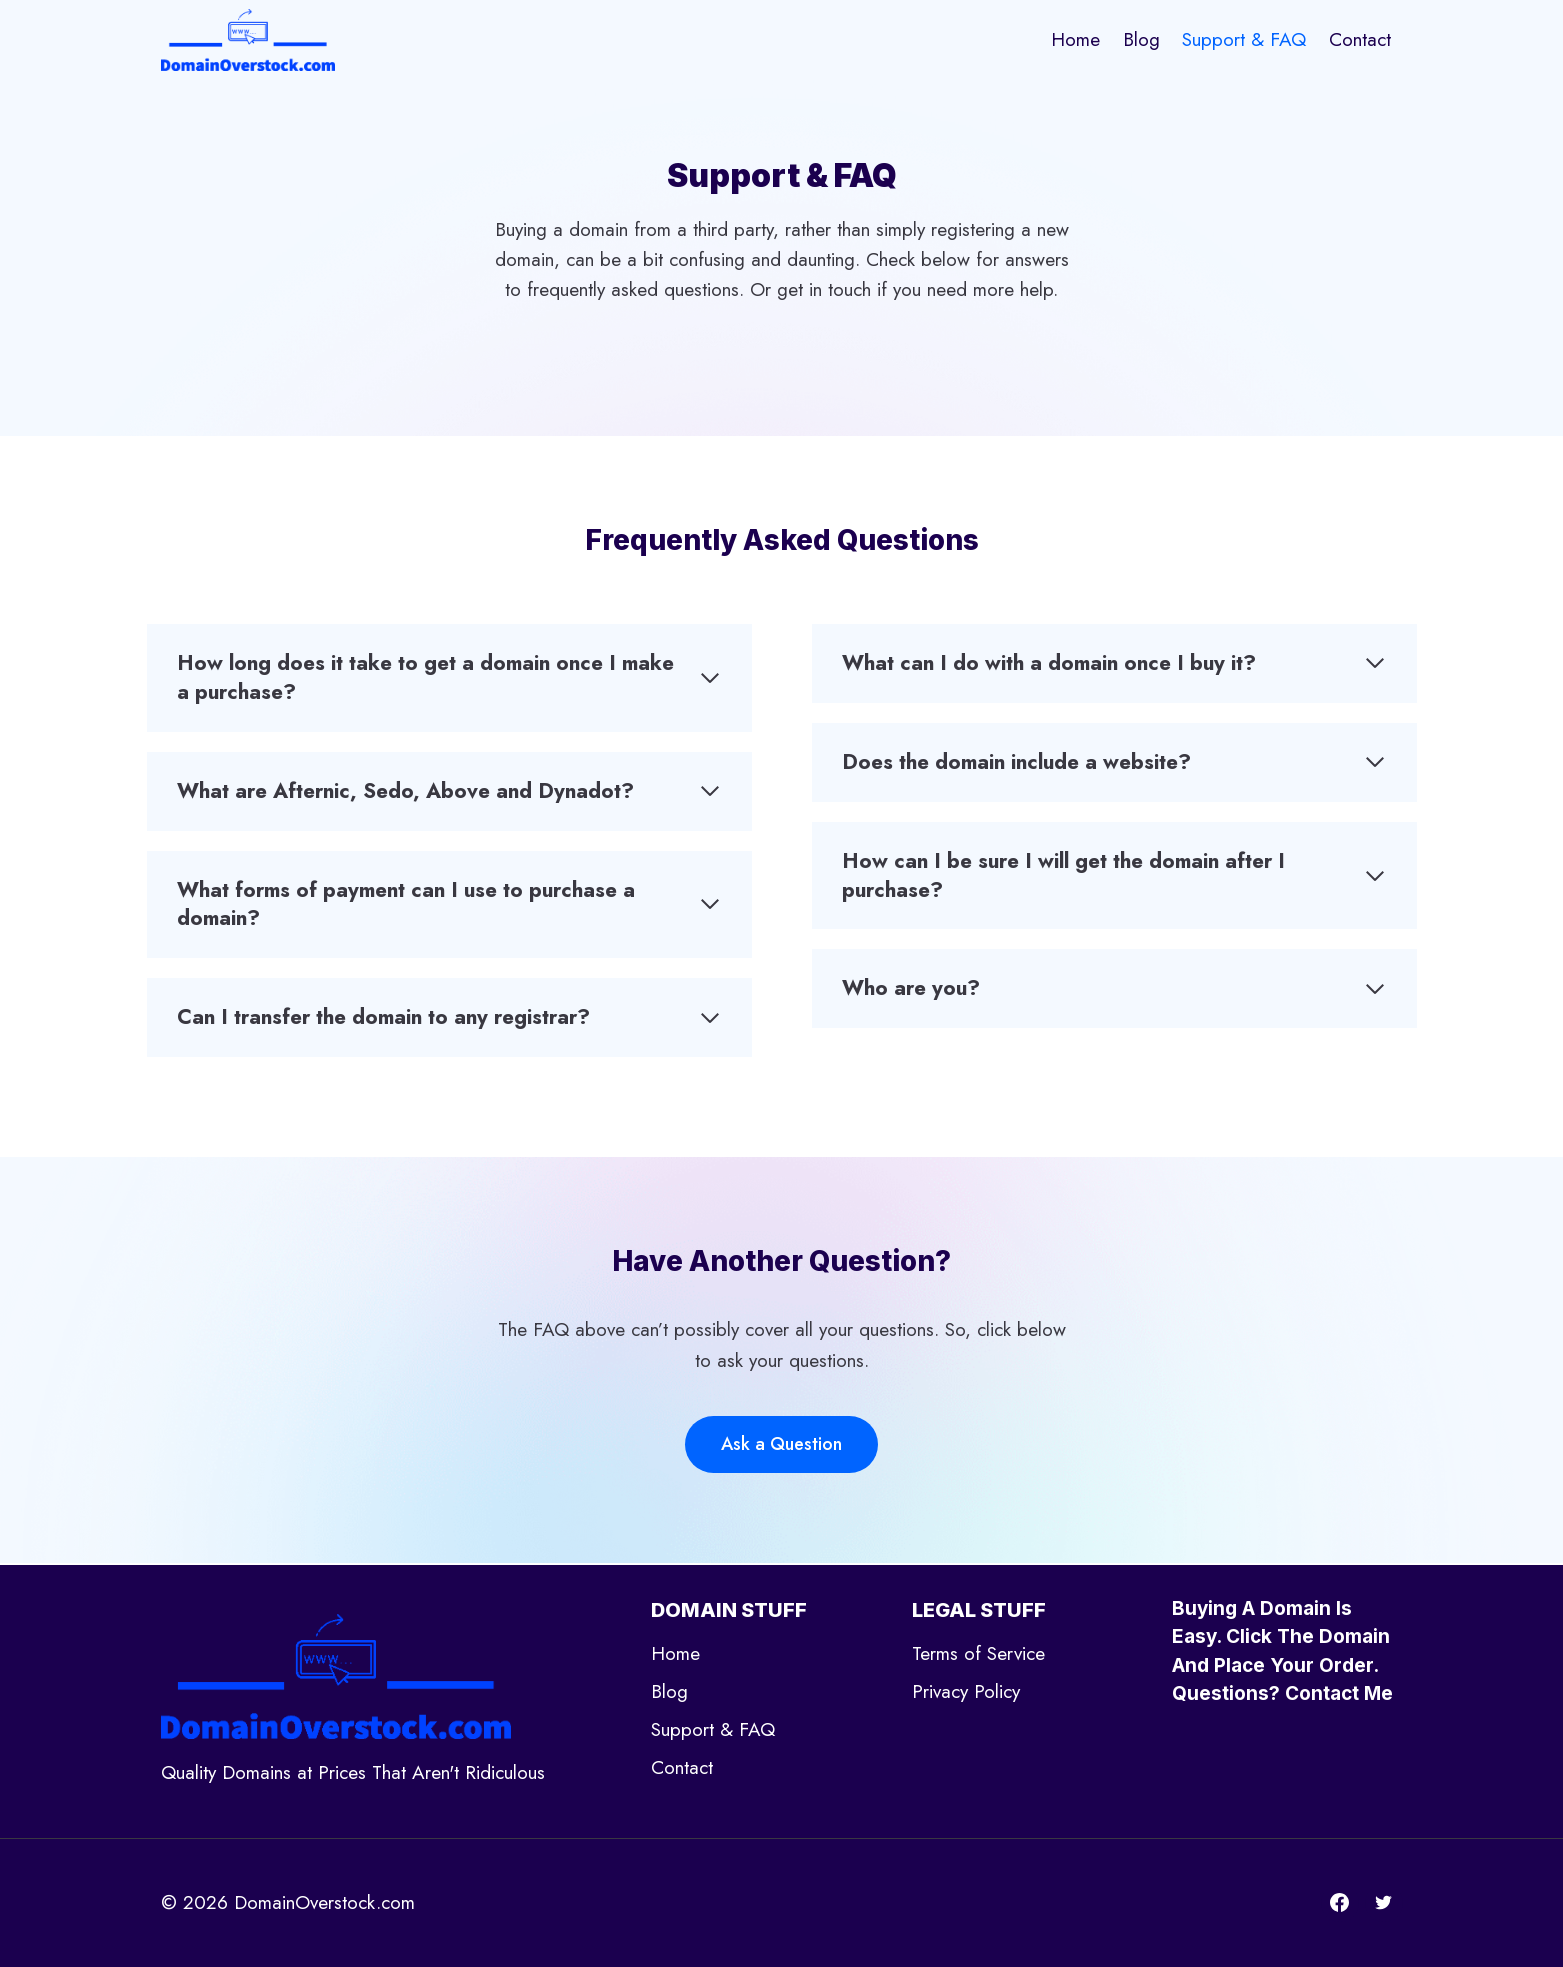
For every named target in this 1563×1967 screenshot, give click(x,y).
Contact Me (1339, 1693)
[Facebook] (1340, 1903)
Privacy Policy (966, 1691)
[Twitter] (1384, 1903)
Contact (1360, 39)
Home (1075, 39)
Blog (1141, 39)
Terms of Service (978, 1653)
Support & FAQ (1244, 39)
